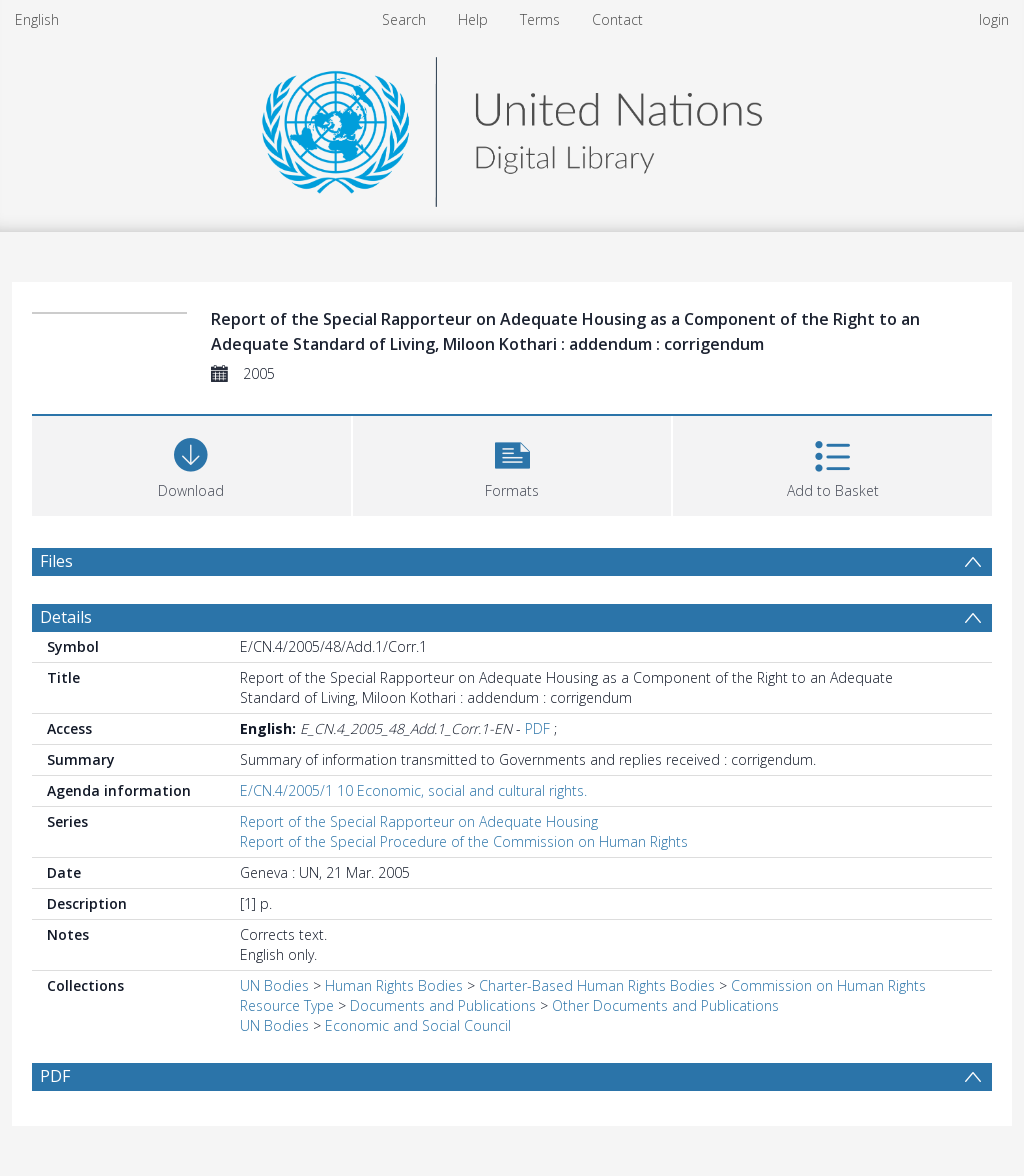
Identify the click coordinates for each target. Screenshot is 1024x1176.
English (37, 19)
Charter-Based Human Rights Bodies (597, 985)
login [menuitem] (994, 19)
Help (473, 19)
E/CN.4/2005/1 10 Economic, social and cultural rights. (413, 790)
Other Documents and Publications (665, 1005)
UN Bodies (274, 985)
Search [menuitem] (404, 19)
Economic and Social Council (418, 1025)
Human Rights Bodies (394, 985)
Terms (540, 19)
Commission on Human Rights (828, 985)
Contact (617, 19)
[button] (512, 463)
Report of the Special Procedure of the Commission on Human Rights (464, 841)
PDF (537, 728)
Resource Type (287, 1005)
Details (66, 617)
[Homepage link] (512, 126)
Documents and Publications (443, 1005)
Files (56, 561)
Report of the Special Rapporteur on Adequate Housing (419, 821)
